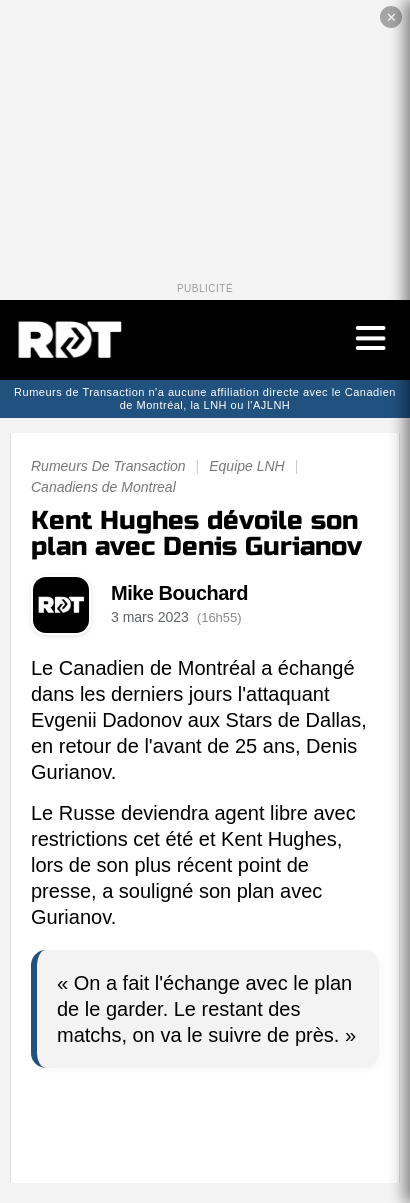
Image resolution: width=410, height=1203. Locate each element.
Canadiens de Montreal (103, 487)
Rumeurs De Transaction (108, 466)
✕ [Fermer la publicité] (391, 17)
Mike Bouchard (179, 593)
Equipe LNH (247, 466)
